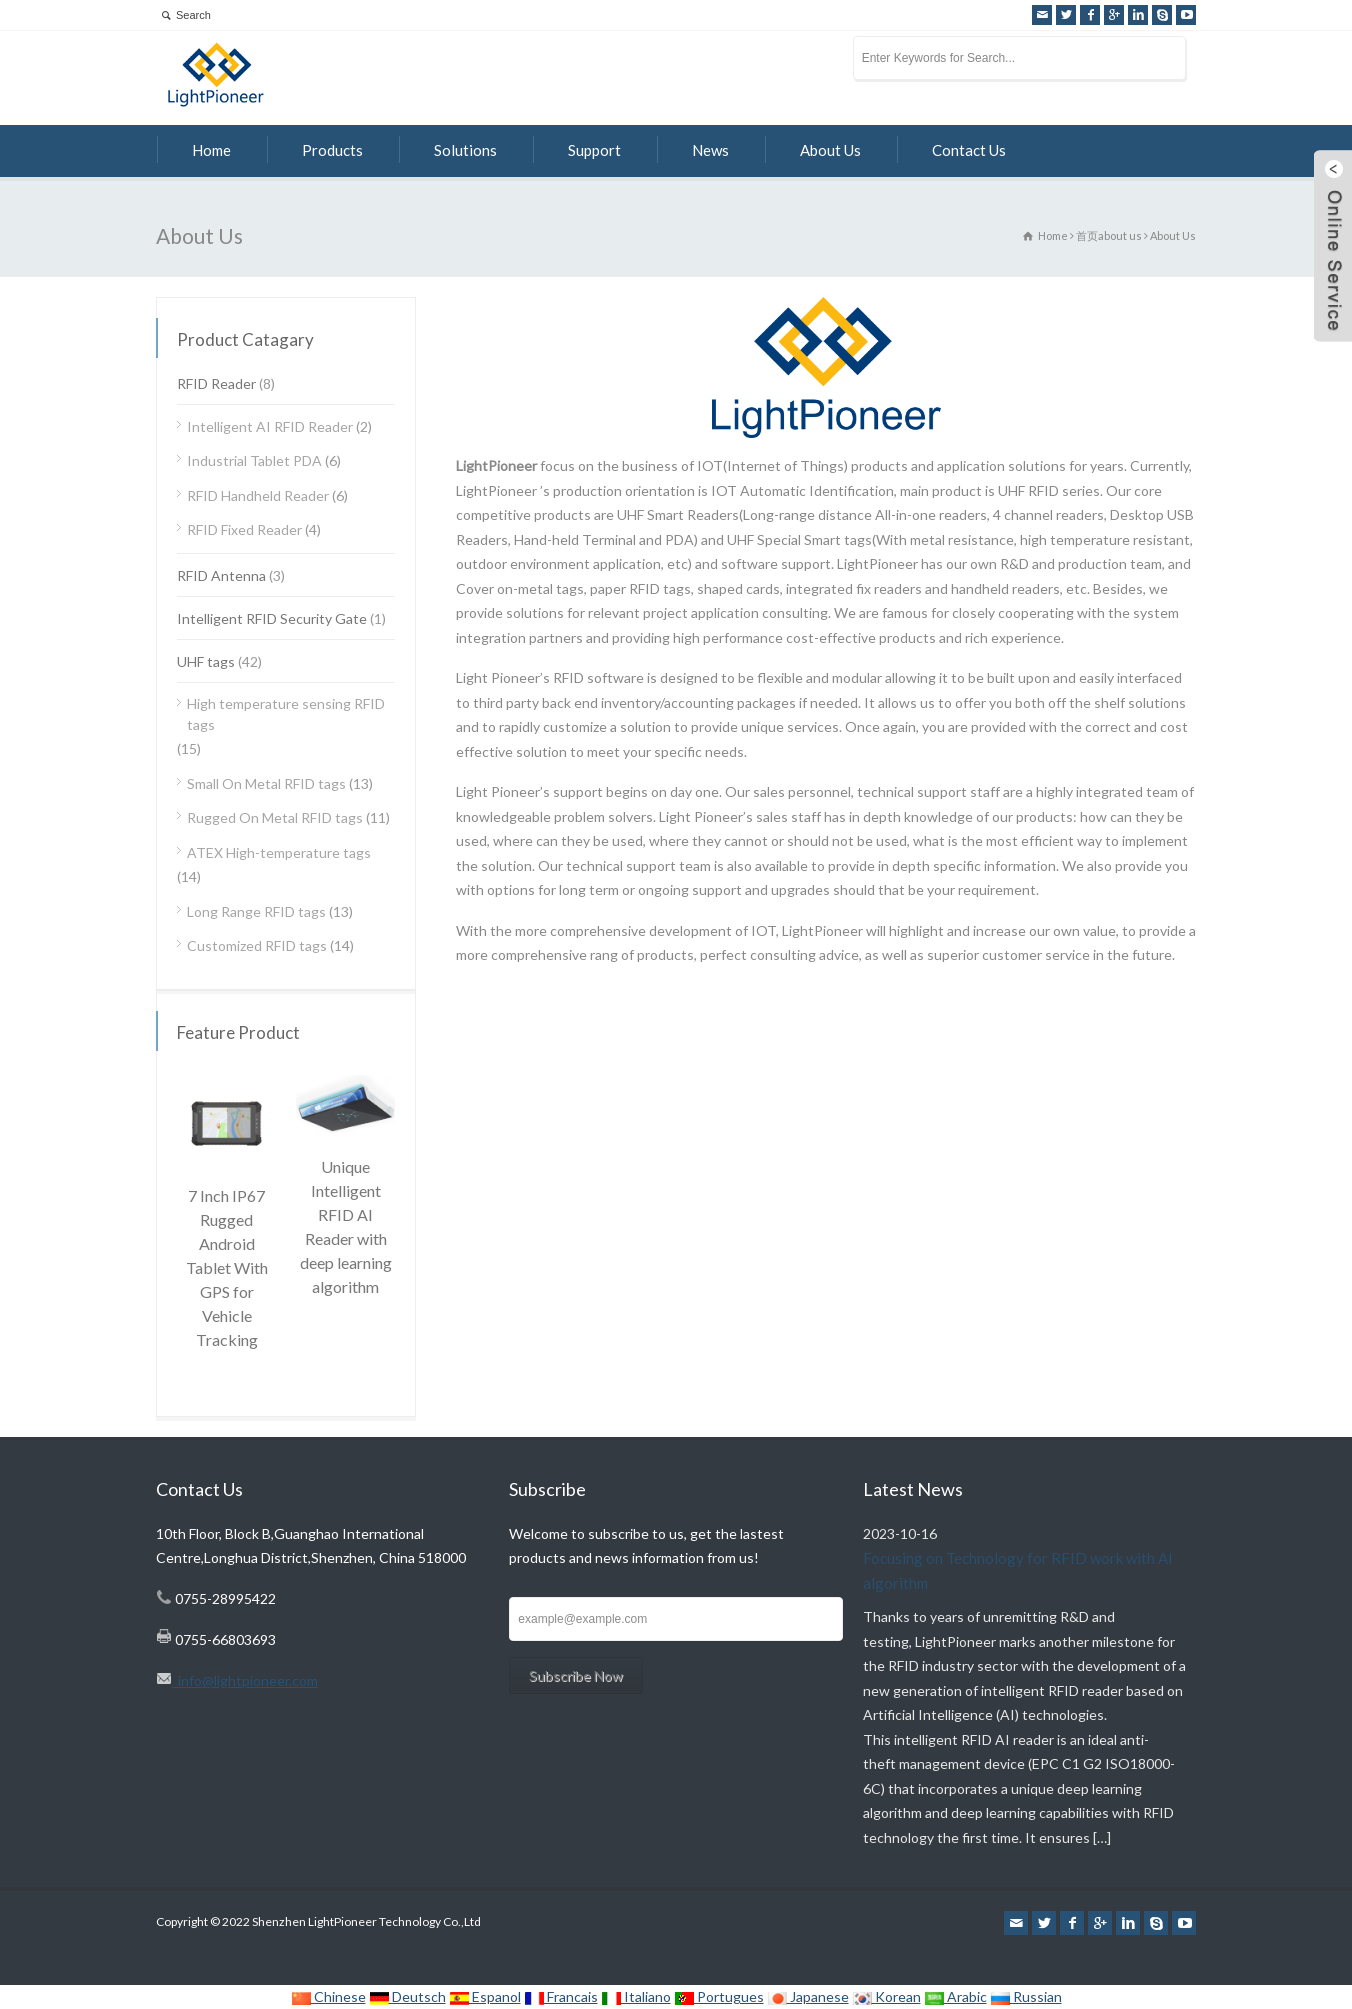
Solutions (465, 150)
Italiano (636, 1996)
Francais (561, 1996)
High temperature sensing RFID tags (286, 714)
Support (594, 150)
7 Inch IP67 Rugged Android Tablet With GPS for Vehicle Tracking (227, 1267)
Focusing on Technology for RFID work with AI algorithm (1018, 1570)
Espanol (485, 1996)
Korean (886, 1996)
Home (211, 150)
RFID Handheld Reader (258, 495)
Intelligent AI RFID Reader (270, 426)
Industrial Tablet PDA (254, 460)
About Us (830, 150)
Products (332, 150)
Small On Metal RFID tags (266, 783)
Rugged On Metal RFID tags (275, 817)
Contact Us (969, 150)
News (710, 150)
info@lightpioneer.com (245, 1680)
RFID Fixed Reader (244, 529)
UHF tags (206, 661)
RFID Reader (216, 383)
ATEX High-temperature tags (279, 852)
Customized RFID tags (257, 945)
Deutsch (407, 1996)
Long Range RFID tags (256, 911)
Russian (1026, 1996)
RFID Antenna (221, 575)
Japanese (808, 1996)
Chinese (328, 1996)
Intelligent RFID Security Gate (272, 618)
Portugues (719, 1996)
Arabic (955, 1996)
